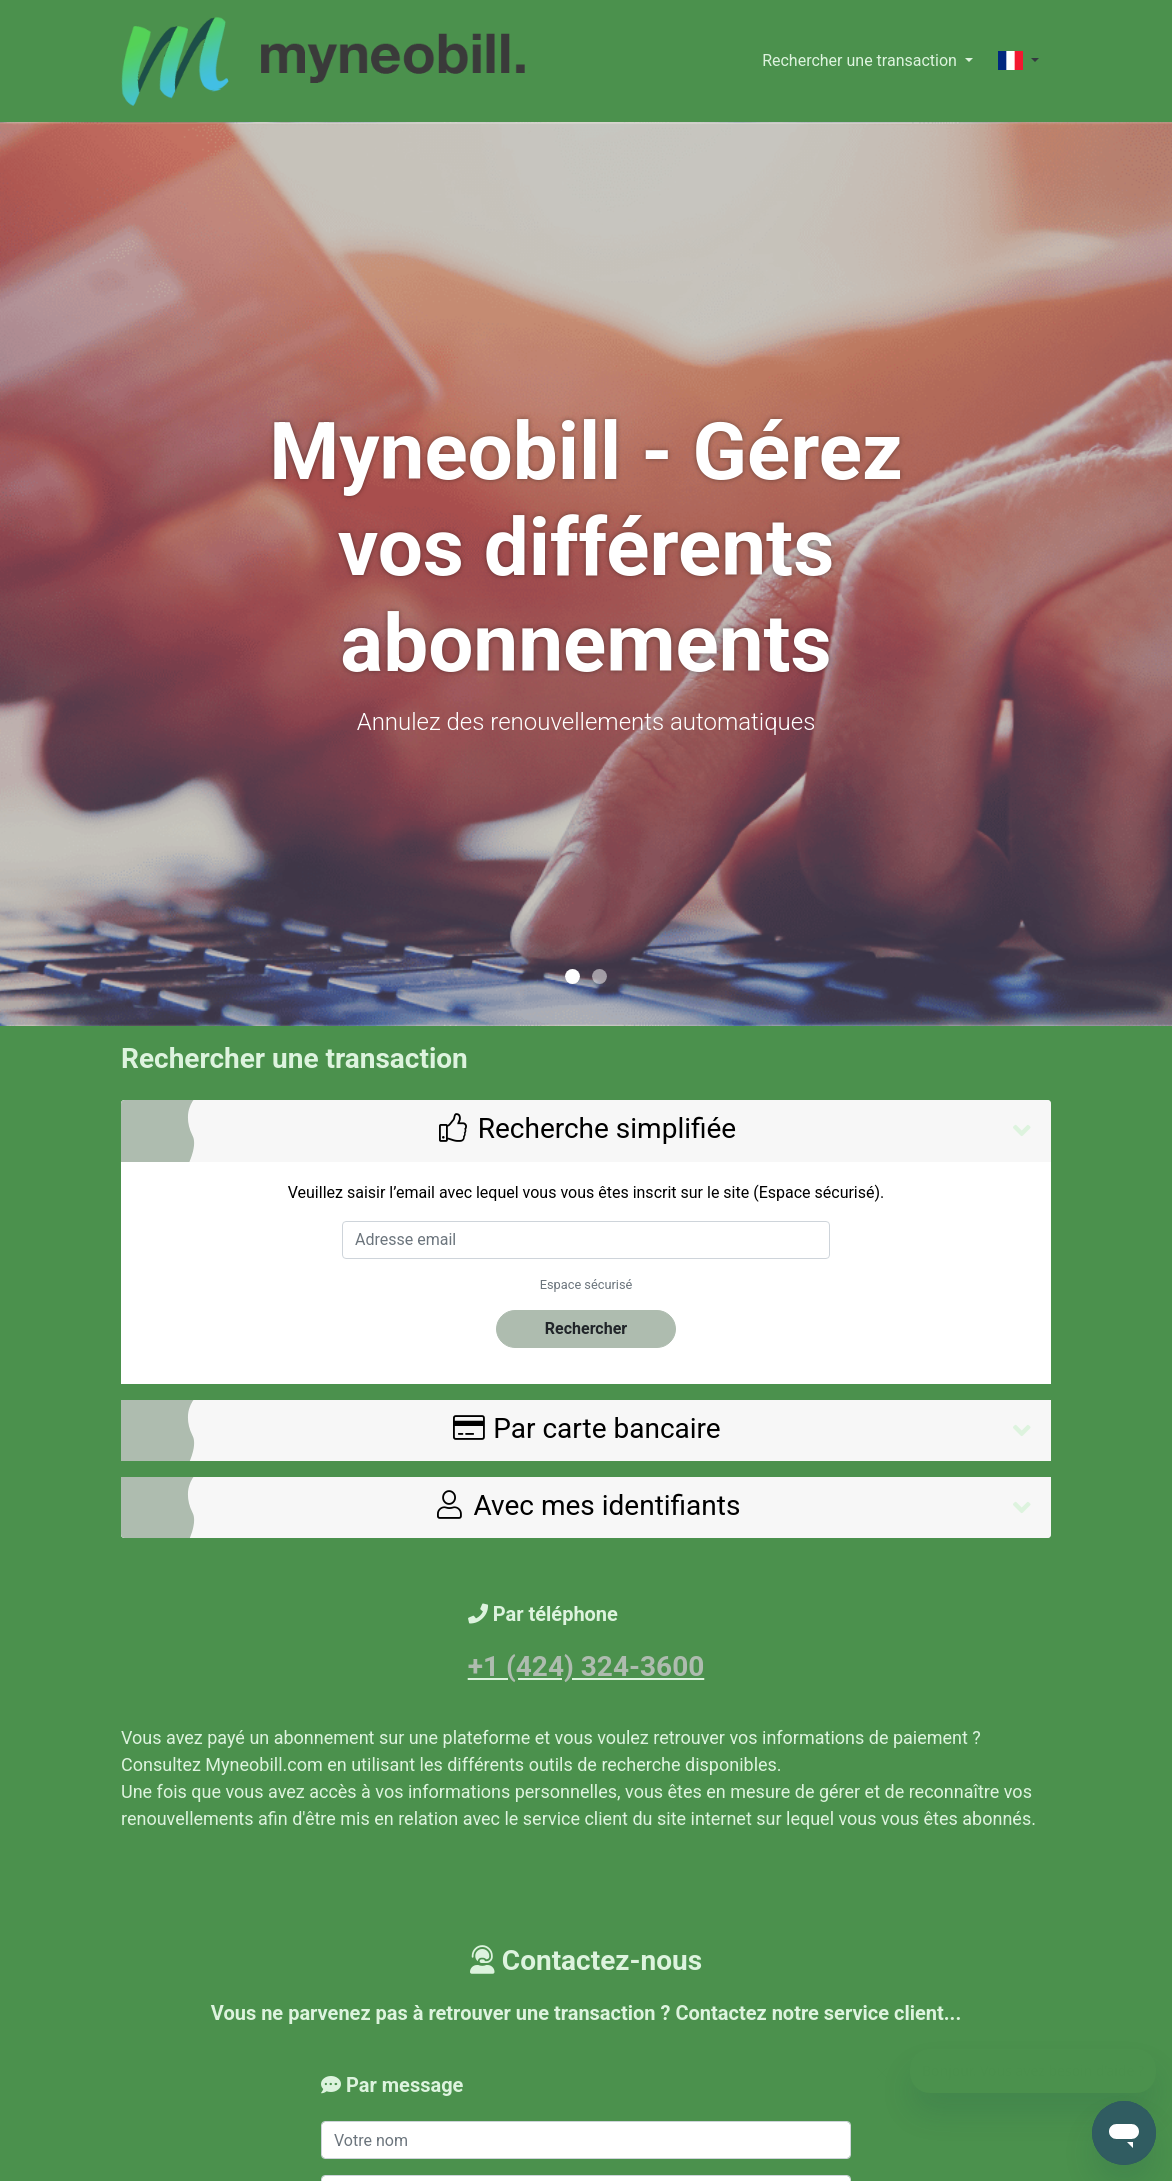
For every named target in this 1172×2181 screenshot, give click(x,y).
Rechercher (586, 1328)
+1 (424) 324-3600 (586, 1666)
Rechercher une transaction (861, 60)
